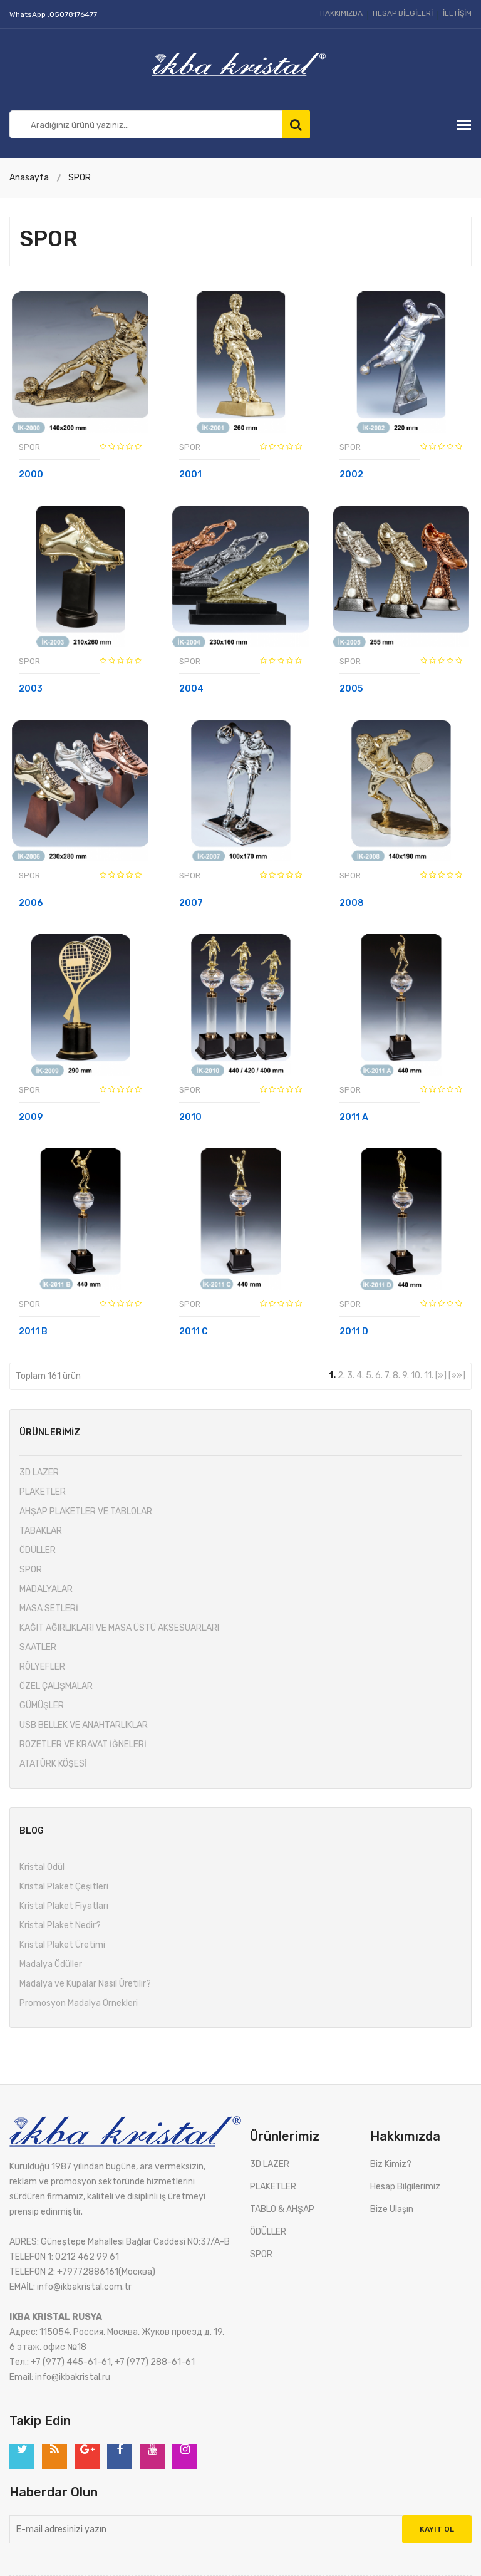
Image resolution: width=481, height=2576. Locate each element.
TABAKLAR (40, 1530)
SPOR (79, 177)
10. (416, 1375)
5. (369, 1375)
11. (428, 1375)
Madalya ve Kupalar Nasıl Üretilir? (85, 1983)
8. (396, 1375)
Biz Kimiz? (390, 2164)
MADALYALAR (46, 1589)
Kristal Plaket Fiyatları (63, 1906)
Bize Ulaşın (391, 2209)
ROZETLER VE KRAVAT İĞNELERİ (83, 1744)
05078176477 (73, 14)
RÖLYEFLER (42, 1666)
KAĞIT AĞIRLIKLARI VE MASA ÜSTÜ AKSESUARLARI (119, 1628)
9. (405, 1375)
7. (388, 1375)
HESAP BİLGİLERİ (403, 13)
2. (341, 1375)
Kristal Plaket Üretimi (62, 1945)
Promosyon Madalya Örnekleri (78, 2003)
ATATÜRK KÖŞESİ (53, 1763)
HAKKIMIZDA (341, 13)
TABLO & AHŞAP (282, 2209)
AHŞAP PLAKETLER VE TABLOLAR (85, 1511)
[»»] (456, 1375)
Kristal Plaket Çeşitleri (63, 1886)
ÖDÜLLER (37, 1550)
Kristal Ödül (42, 1867)
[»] (441, 1375)
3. (350, 1375)
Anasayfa (29, 177)
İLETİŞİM (457, 13)
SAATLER (37, 1647)
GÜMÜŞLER (41, 1705)
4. (360, 1375)
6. (379, 1375)
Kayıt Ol (437, 2529)
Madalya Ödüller (50, 1964)
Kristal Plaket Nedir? (60, 1925)
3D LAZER (39, 1472)
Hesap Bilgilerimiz (405, 2186)
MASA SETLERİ (48, 1608)
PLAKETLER (42, 1492)
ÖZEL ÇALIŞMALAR (56, 1686)
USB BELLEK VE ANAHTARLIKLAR (83, 1725)
